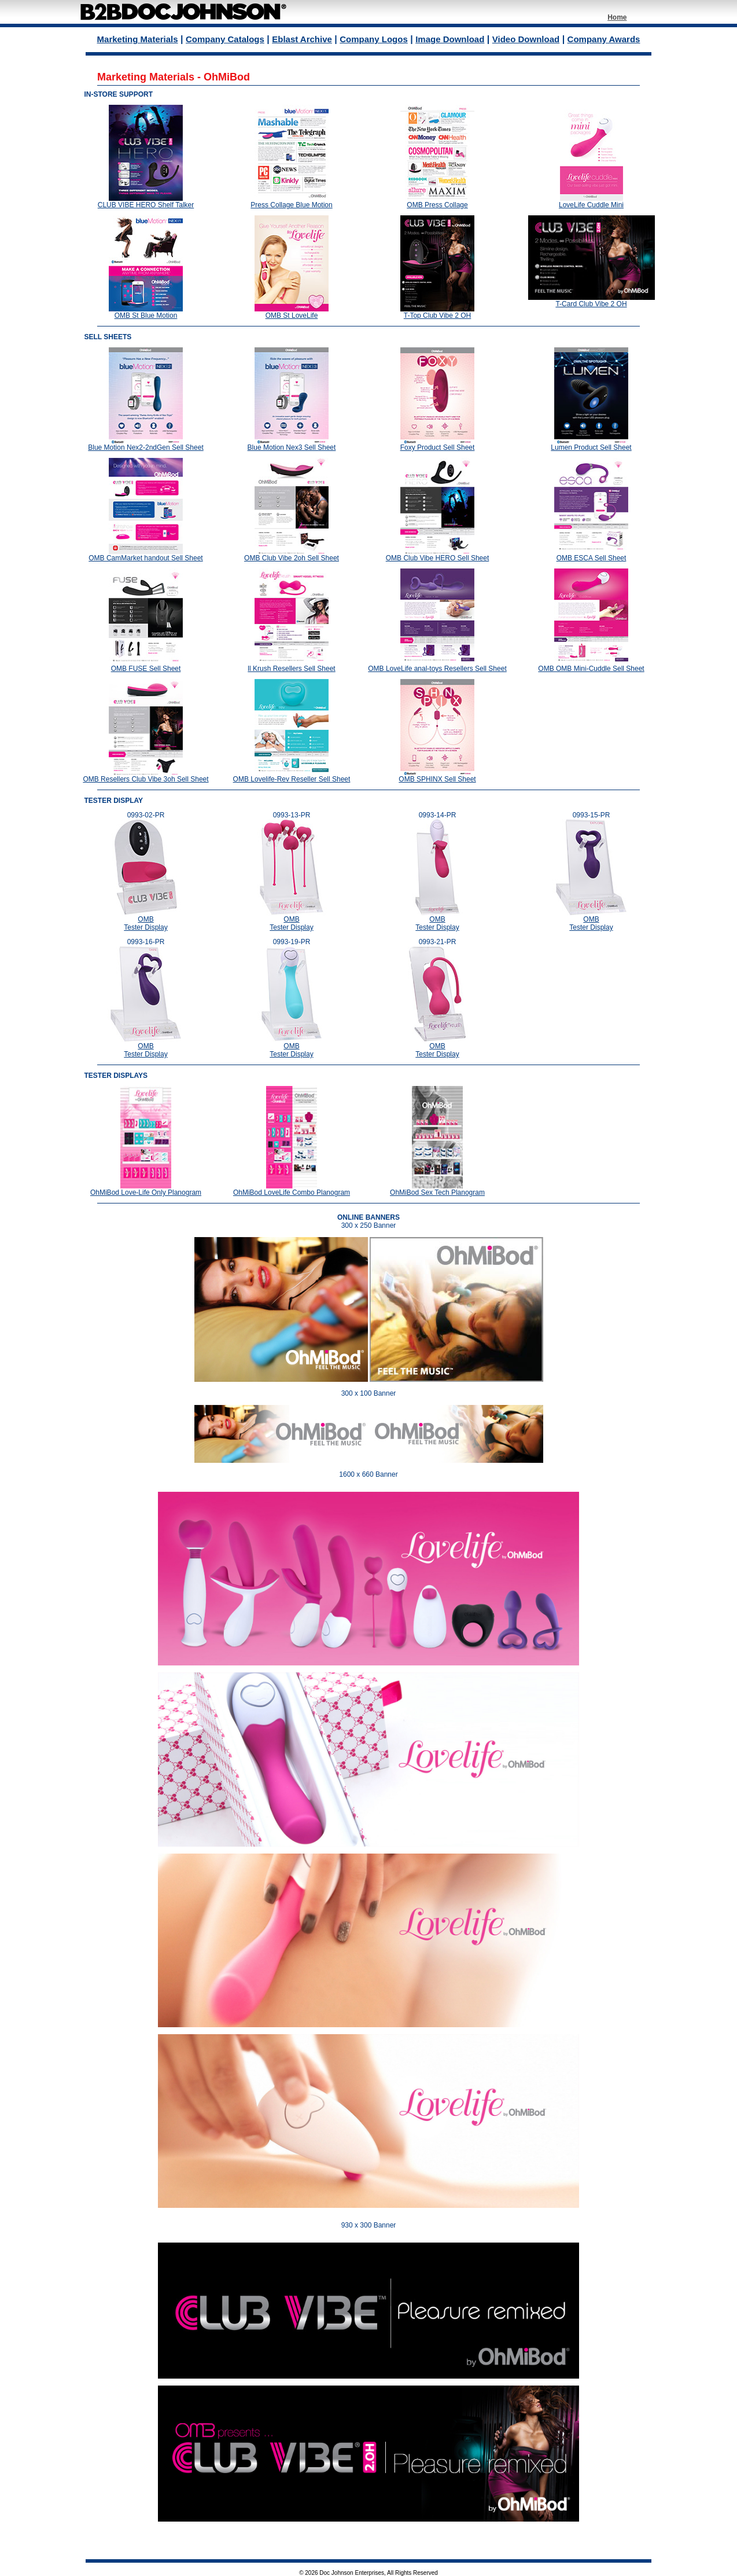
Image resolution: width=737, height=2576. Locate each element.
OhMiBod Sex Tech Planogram (437, 1192)
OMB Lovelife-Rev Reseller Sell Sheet (292, 779)
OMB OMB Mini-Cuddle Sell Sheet (591, 669)
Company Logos (374, 39)
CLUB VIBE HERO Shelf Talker (146, 205)
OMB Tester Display (145, 923)
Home (617, 17)
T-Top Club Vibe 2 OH (437, 315)
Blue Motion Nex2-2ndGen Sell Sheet (145, 447)
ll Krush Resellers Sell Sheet (291, 669)
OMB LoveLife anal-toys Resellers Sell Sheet (437, 669)
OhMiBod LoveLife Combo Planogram (291, 1192)
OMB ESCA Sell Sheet (592, 558)
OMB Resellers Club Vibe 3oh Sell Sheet (145, 779)
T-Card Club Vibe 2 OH (591, 304)
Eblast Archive (302, 39)
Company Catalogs (225, 39)
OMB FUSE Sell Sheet (146, 669)
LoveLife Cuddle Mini (591, 205)
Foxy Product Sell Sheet (437, 447)
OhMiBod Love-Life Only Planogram (145, 1192)
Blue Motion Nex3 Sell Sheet (292, 447)
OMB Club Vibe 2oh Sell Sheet (291, 558)
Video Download (525, 39)
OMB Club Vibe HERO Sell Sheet (437, 558)
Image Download (449, 39)
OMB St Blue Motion (146, 315)
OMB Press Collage (437, 205)
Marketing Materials (137, 39)
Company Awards (604, 39)
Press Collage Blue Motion (291, 205)
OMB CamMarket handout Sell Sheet (145, 558)
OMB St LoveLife (292, 315)
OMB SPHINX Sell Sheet (437, 779)
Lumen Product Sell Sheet (591, 447)
